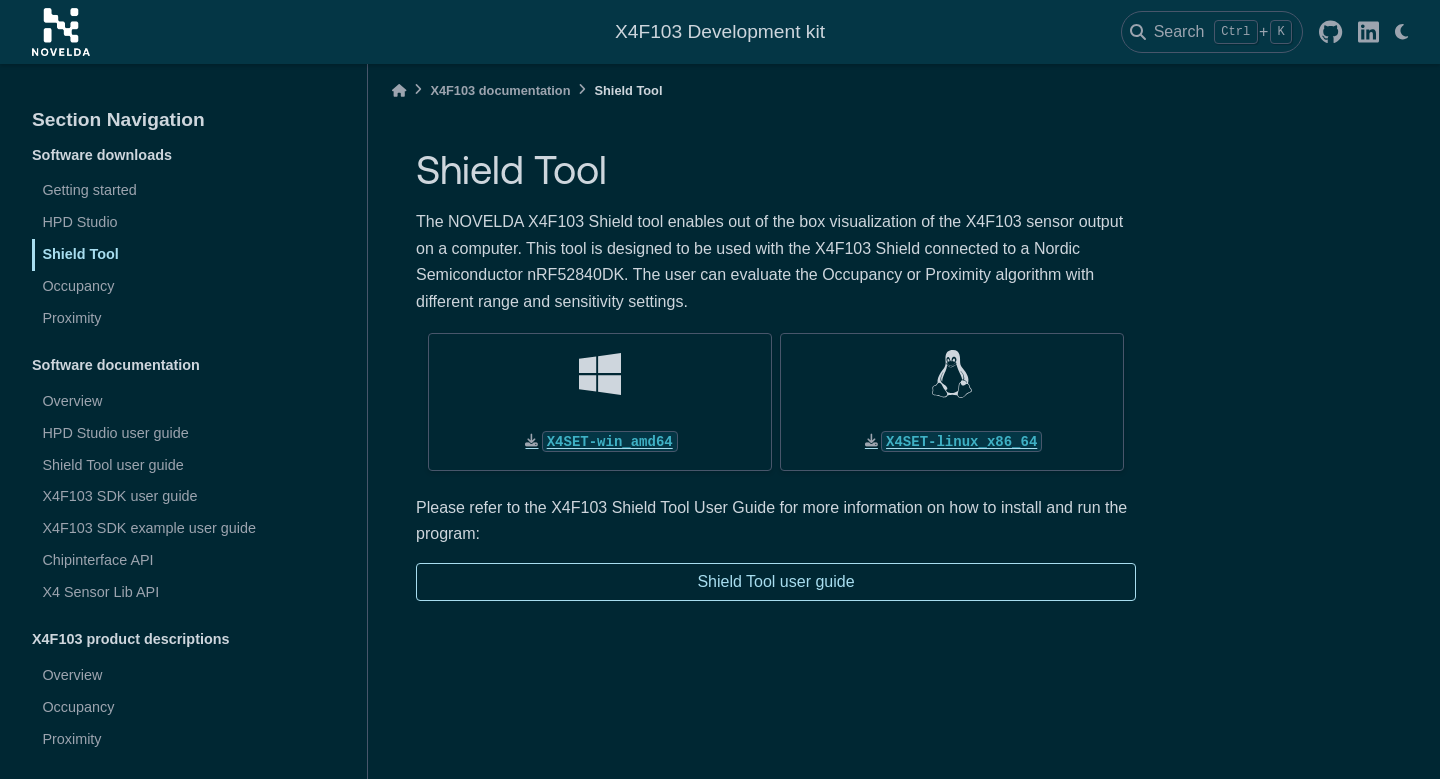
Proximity (71, 318)
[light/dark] (1401, 32)
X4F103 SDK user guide (119, 496)
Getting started (89, 190)
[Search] (1212, 32)
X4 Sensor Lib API (100, 592)
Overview (72, 401)
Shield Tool (80, 254)
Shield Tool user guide (112, 465)
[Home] (399, 90)
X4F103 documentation (500, 90)
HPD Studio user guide (115, 433)
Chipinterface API (97, 560)
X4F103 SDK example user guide (149, 528)
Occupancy (78, 286)
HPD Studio (79, 222)
